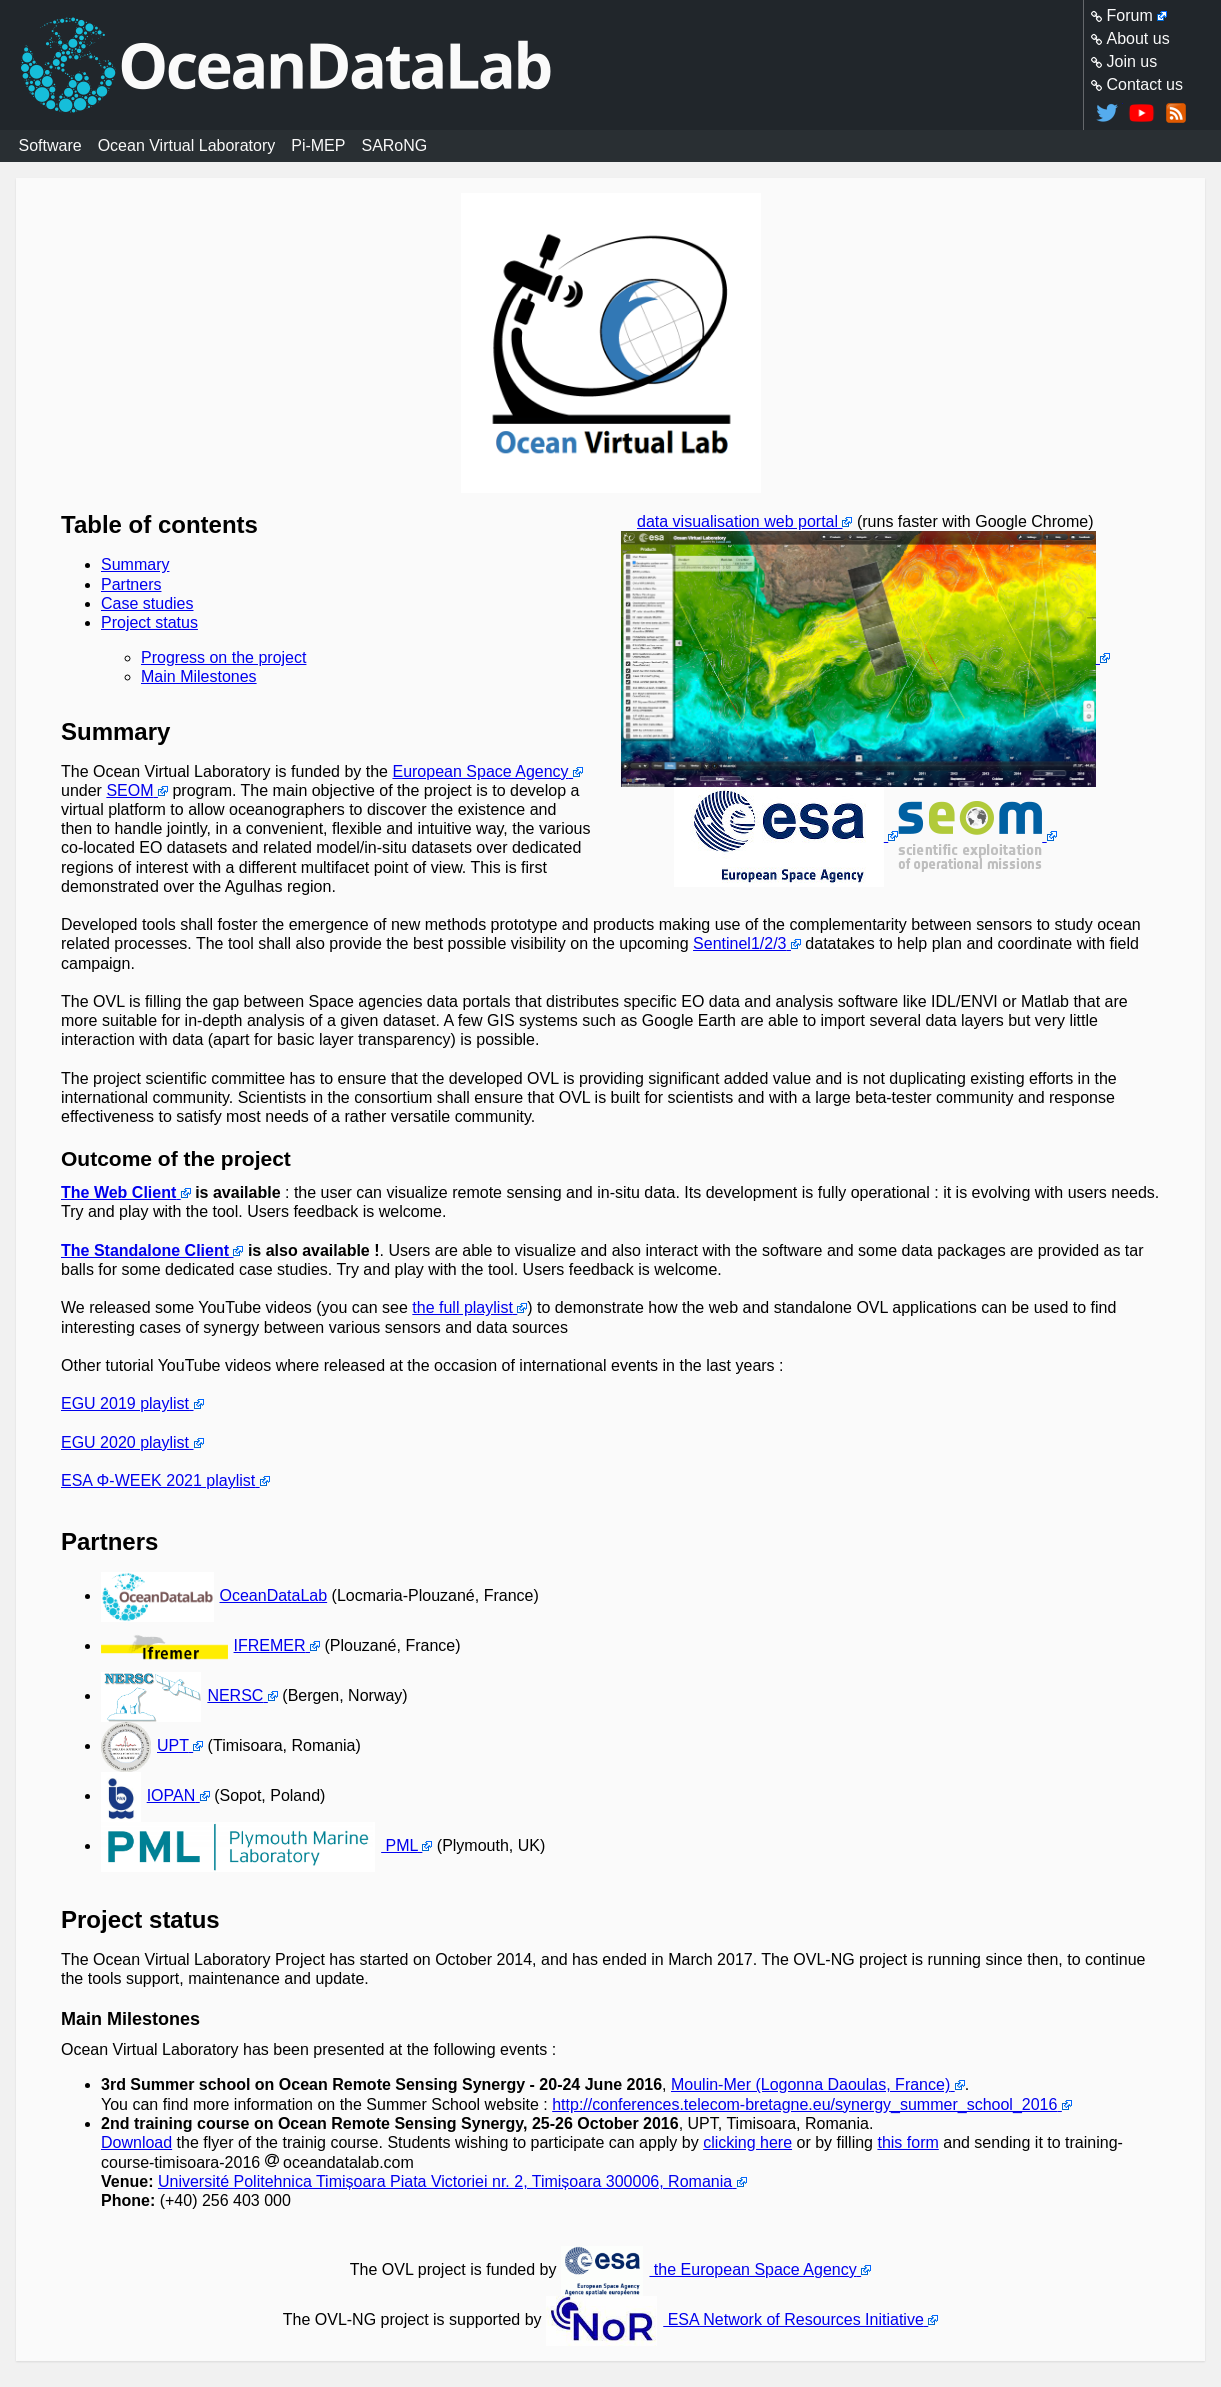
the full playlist (462, 1307)
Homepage (611, 65)
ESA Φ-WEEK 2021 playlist (158, 1480)
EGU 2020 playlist (125, 1442)
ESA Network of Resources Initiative (735, 2319)
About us (1138, 38)
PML (259, 1845)
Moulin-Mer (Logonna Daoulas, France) (810, 2084)
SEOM (129, 790)
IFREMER (203, 1645)
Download (136, 2142)
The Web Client (118, 1192)
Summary (135, 564)
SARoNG (394, 145)
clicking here (747, 2142)
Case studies (147, 603)
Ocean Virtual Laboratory (187, 145)
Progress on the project (223, 657)
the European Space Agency (709, 2269)
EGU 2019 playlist (125, 1403)
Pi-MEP (318, 145)
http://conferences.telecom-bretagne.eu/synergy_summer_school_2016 (804, 2104)
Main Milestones (199, 676)
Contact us (1145, 84)
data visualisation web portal (737, 521)
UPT (145, 1745)
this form (907, 2142)
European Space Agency (480, 771)
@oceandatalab (1107, 113)
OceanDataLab (214, 1595)
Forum (1130, 15)
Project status (149, 622)
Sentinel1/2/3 (739, 943)
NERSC (182, 1695)
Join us (1132, 61)
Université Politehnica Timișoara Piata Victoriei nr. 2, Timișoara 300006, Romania (445, 2181)
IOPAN (148, 1795)
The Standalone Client (145, 1250)
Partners (131, 584)
